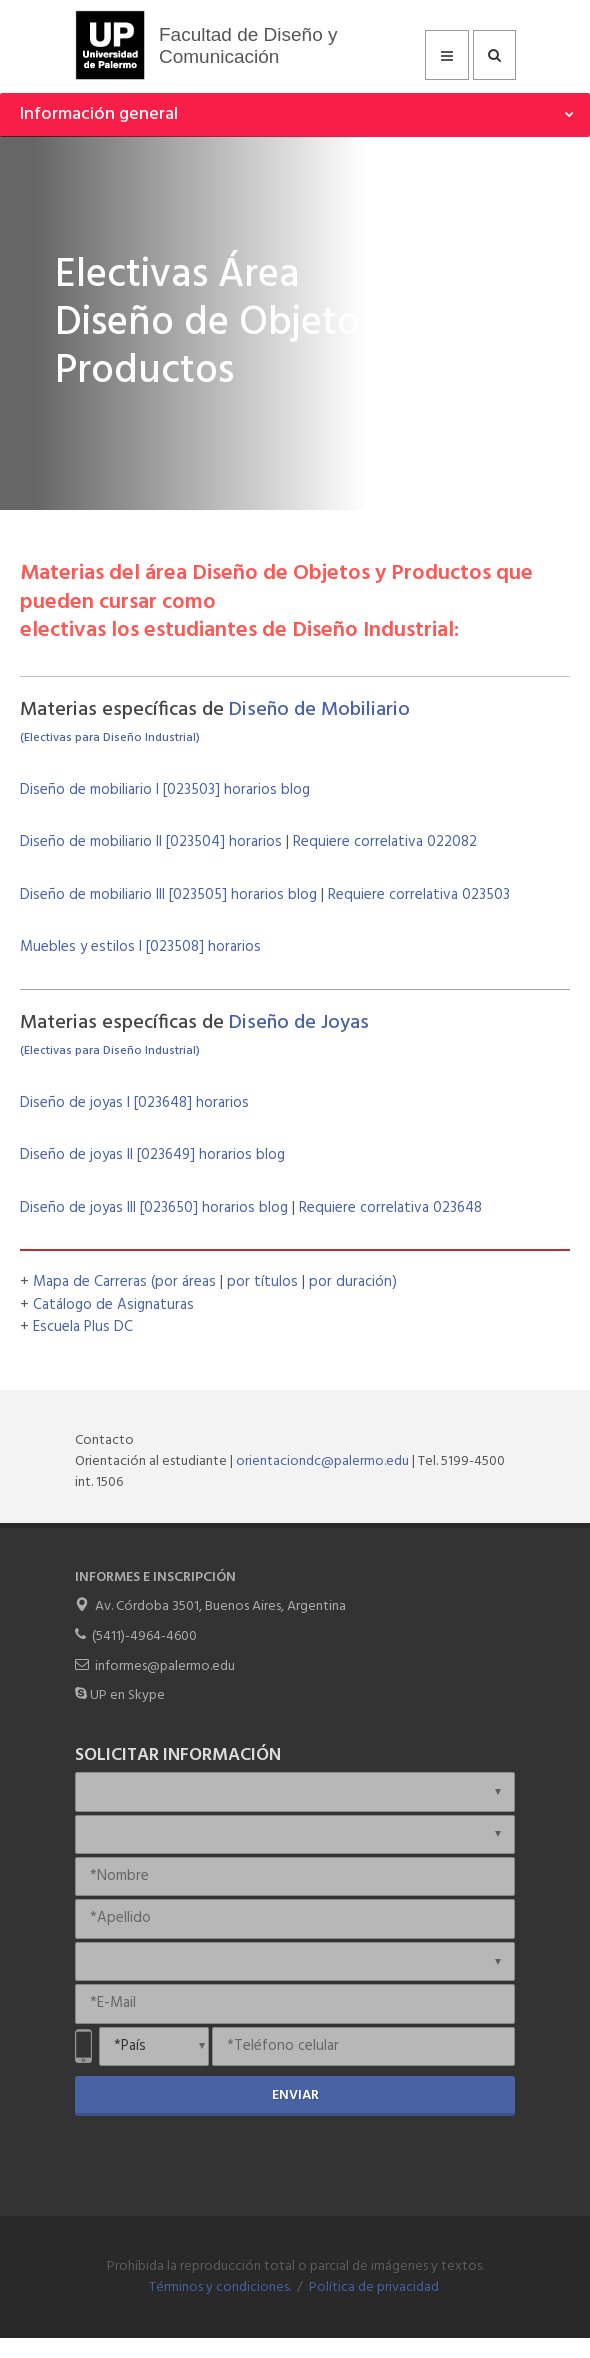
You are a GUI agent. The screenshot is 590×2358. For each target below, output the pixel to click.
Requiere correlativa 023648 (390, 1208)
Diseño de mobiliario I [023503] (122, 790)
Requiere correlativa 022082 (385, 842)
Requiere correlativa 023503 (419, 895)
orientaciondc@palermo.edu (322, 1461)
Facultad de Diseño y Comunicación (248, 45)
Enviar (295, 2095)
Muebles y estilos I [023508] (114, 947)
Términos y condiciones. (220, 2287)
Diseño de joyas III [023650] (111, 1208)
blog (293, 790)
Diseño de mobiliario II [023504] (124, 842)
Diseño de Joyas (299, 1023)
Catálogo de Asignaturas (113, 1305)
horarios (250, 790)
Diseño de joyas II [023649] (109, 1155)
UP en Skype (127, 1695)
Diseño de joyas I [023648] (108, 1103)
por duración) (353, 1282)
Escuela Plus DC (83, 1327)
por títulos (264, 1282)
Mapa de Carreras (90, 1282)
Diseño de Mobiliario (319, 710)
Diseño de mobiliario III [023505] (125, 895)
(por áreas (185, 1282)
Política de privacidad (374, 2287)
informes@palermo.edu (165, 1666)
